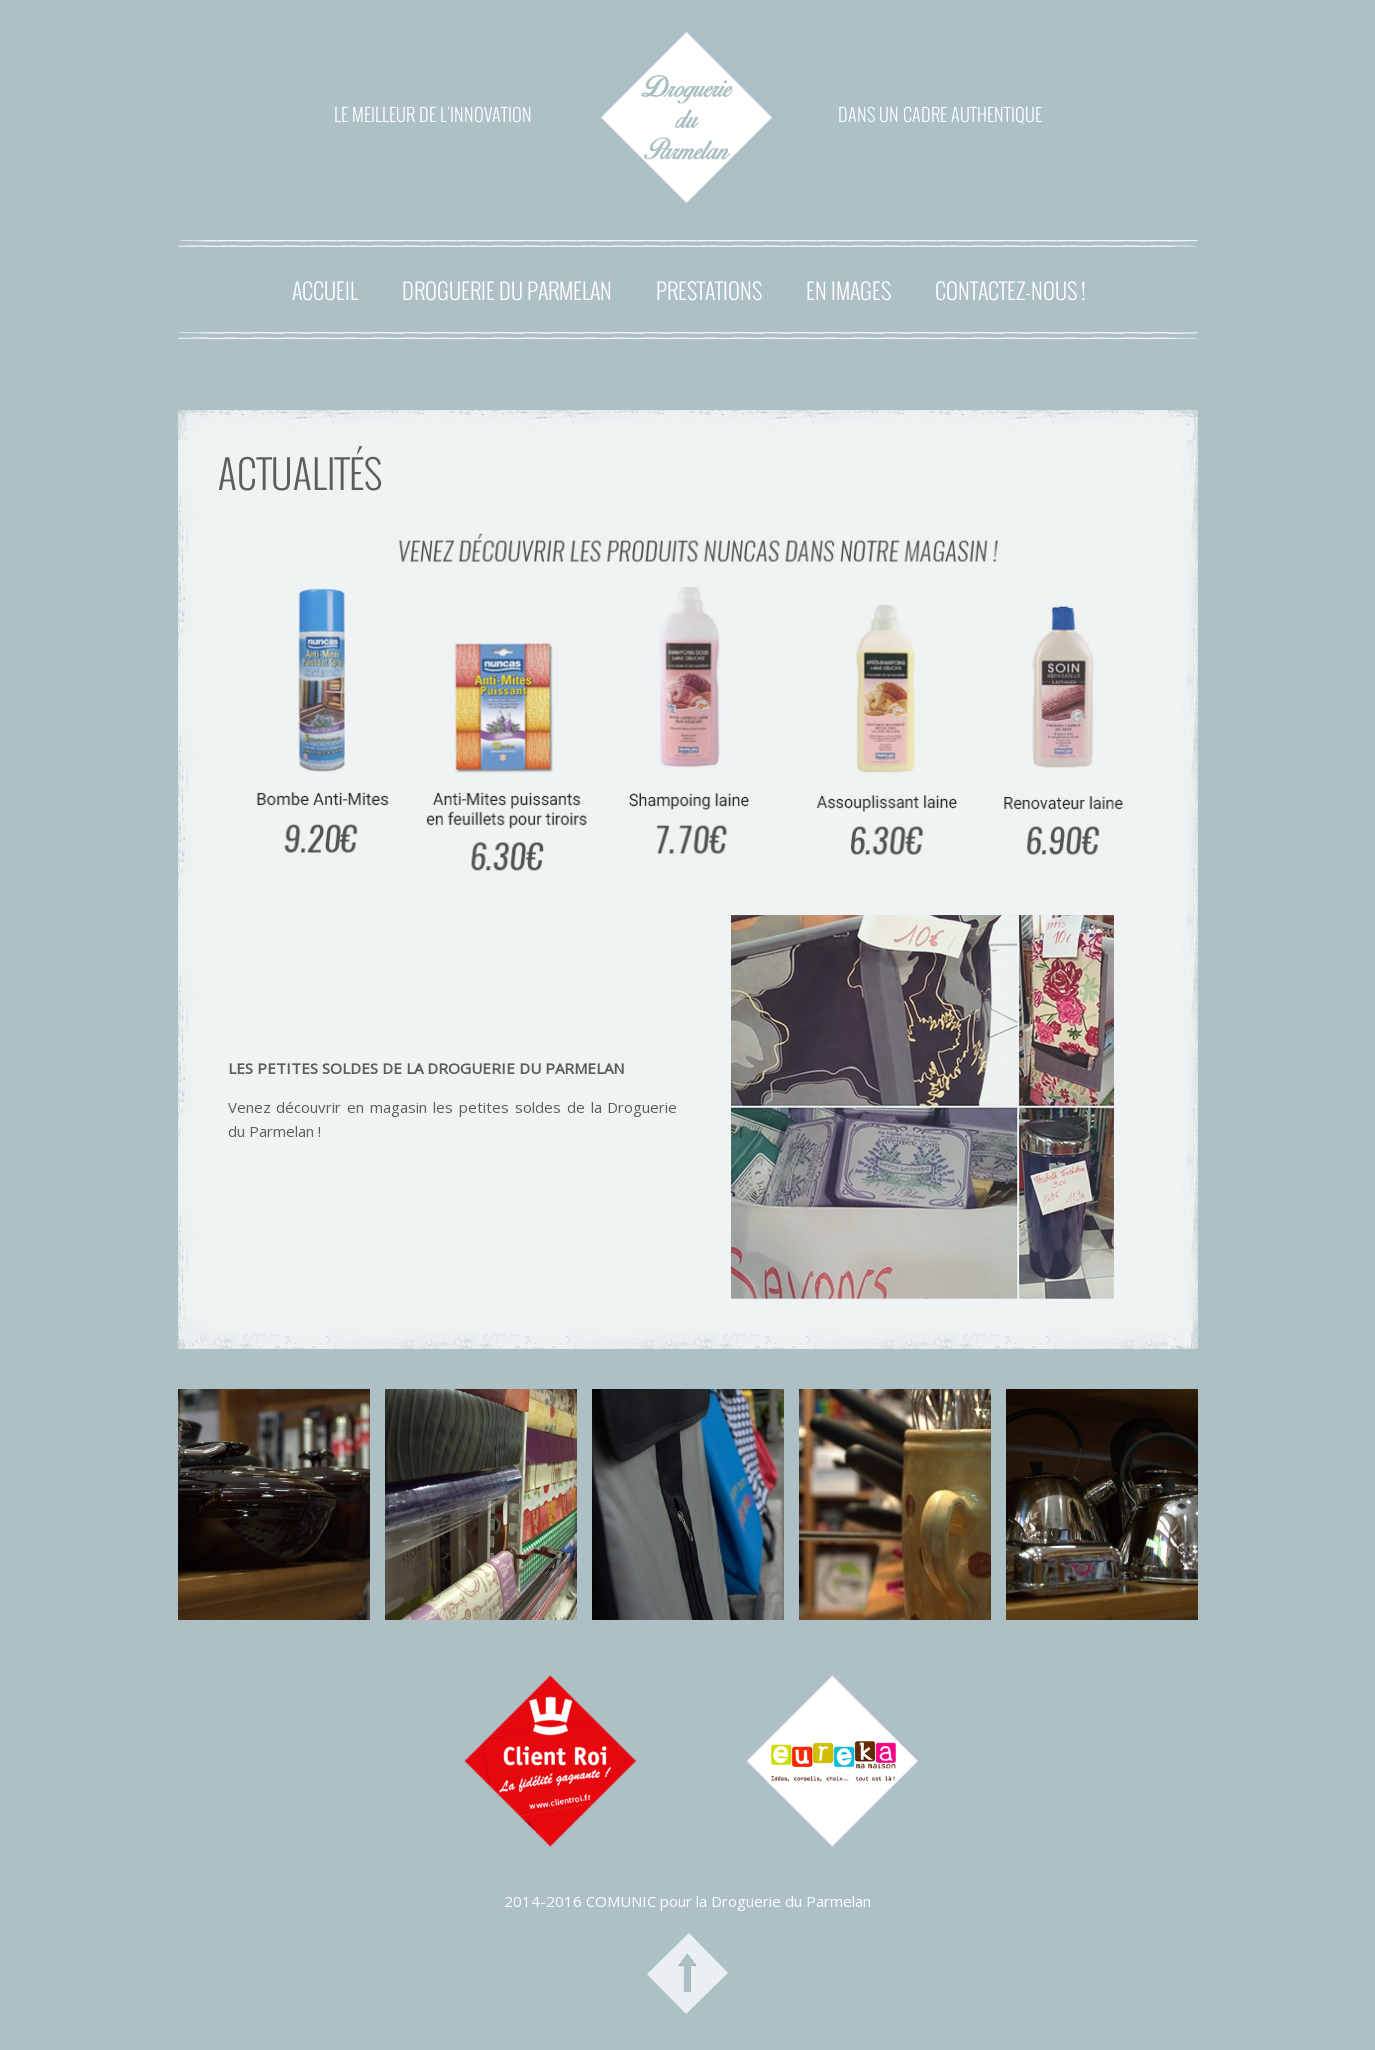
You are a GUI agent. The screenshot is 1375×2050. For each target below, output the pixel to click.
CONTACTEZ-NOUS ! (1010, 290)
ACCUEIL (325, 290)
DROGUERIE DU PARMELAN (507, 290)
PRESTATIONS (709, 290)
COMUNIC (621, 1901)
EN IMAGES (848, 290)
